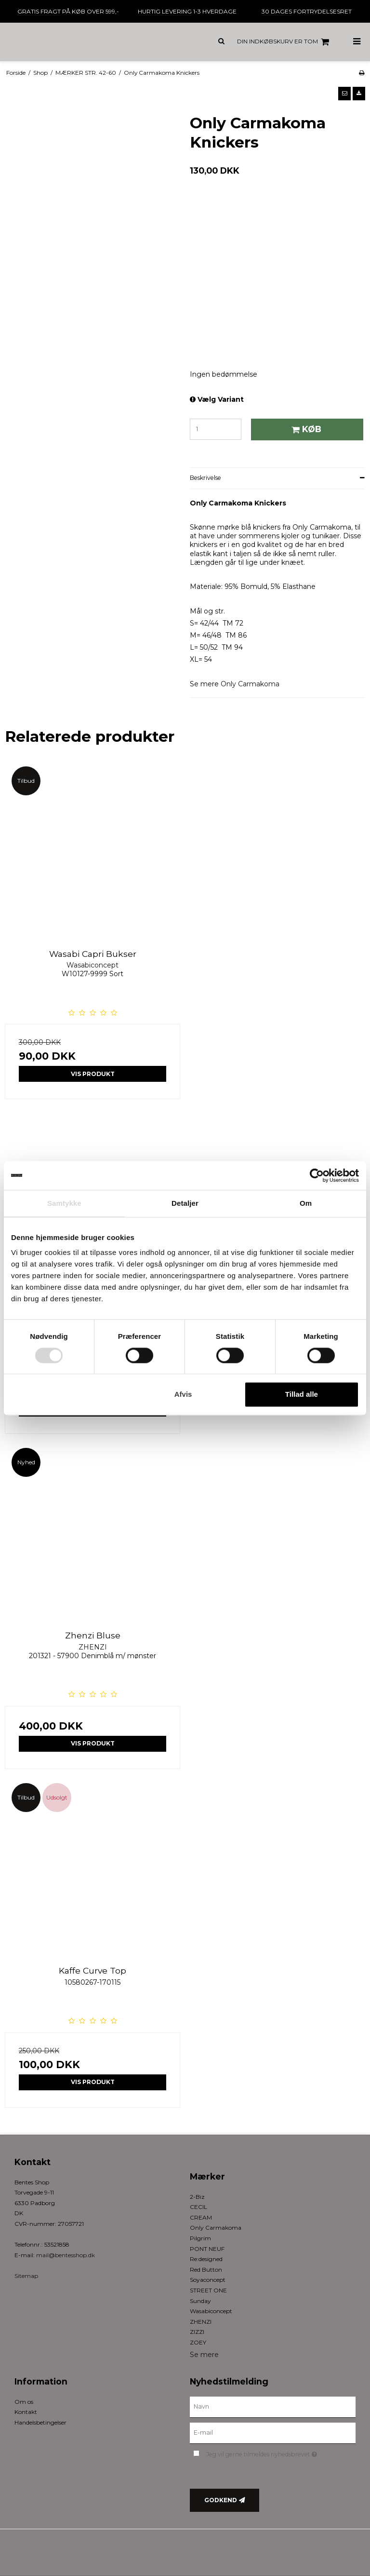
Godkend (220, 2500)
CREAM (201, 2217)
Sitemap (26, 2275)
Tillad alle (301, 1394)
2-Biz (197, 2196)
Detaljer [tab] (185, 1203)
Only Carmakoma (250, 684)
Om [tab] (306, 1203)
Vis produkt (93, 1073)
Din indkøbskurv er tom (284, 42)
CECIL (198, 2206)
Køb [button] (305, 429)
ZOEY (198, 2342)
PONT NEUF (207, 2248)
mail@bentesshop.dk (65, 2255)
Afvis (183, 1394)
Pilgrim (200, 2238)
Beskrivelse (205, 477)
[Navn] (273, 2406)
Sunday (200, 2300)
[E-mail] (273, 2432)
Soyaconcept (207, 2279)
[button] (344, 93)
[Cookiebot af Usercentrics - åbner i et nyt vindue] (317, 1175)
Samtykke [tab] (64, 1203)
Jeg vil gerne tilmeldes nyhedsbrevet (281, 2452)
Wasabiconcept (211, 2311)
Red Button (206, 2269)
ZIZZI (197, 2331)
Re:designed (206, 2259)
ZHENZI (200, 2321)
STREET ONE (208, 2290)
